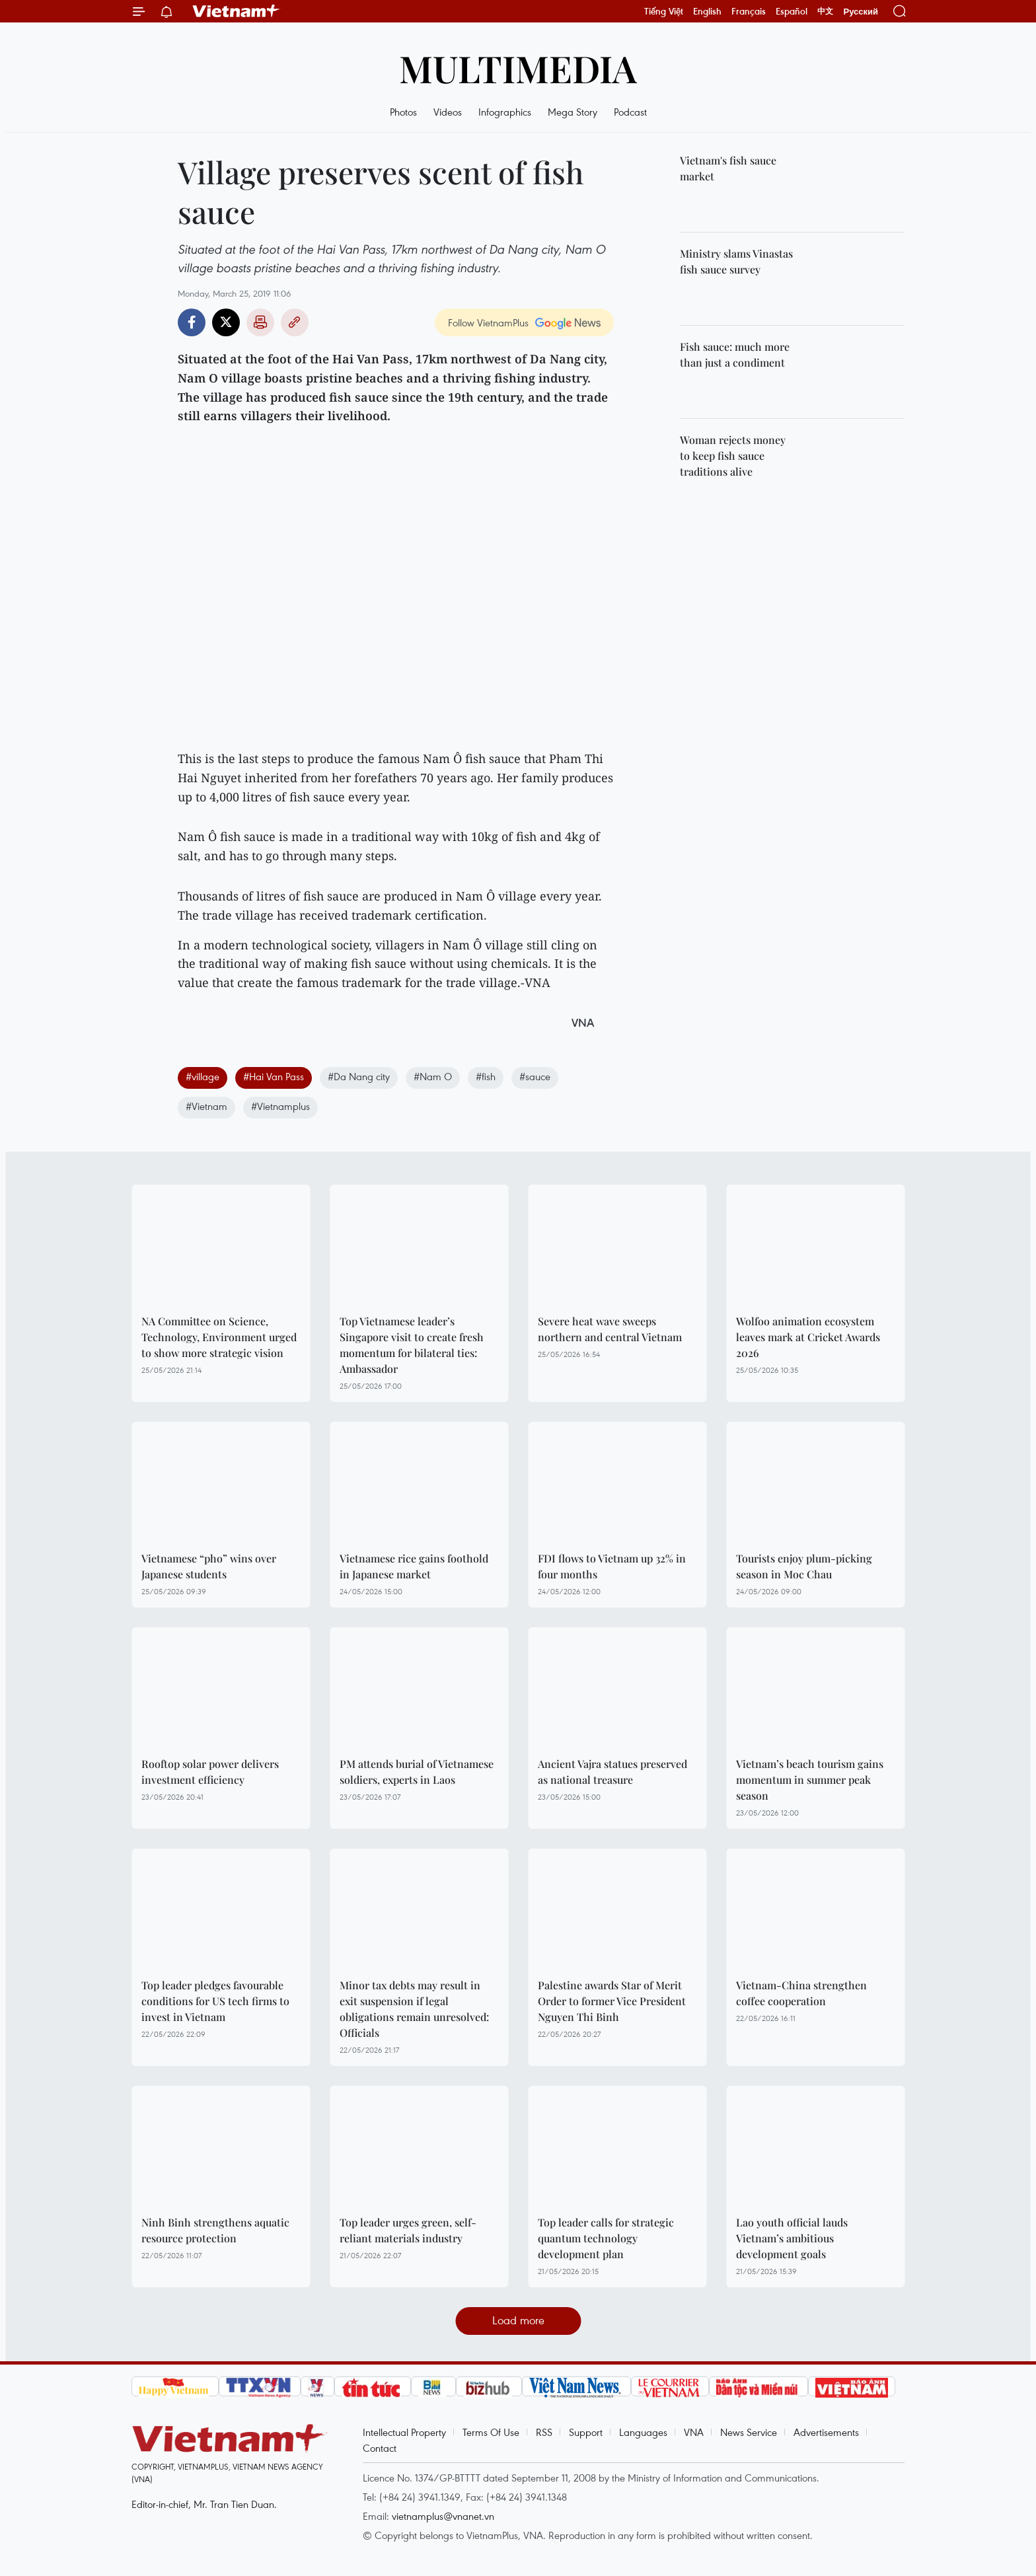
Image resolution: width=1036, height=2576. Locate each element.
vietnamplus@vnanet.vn (443, 2515)
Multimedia (518, 67)
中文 (825, 11)
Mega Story (572, 111)
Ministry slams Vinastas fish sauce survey (736, 261)
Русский (860, 12)
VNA (694, 2432)
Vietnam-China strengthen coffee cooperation (801, 1993)
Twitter (226, 322)
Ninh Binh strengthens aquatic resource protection (215, 2230)
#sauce (534, 1076)
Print (260, 322)
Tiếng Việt (663, 11)
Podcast (630, 111)
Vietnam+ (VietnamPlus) (236, 11)
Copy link (295, 322)
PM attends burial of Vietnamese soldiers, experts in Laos (417, 1771)
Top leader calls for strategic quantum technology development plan (606, 2238)
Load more (518, 2320)
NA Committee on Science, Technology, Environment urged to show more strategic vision (219, 1337)
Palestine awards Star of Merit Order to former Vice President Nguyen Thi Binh (612, 2001)
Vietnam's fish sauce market (728, 168)
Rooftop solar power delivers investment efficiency (210, 1771)
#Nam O (433, 1076)
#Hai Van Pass (273, 1076)
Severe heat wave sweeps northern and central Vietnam (610, 1329)
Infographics (504, 111)
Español (791, 11)
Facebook (191, 322)
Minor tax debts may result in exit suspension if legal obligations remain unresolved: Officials (414, 2009)
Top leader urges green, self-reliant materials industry (408, 2230)
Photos (403, 111)
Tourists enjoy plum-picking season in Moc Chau (804, 1566)
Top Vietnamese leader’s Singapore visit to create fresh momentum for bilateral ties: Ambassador (412, 1345)
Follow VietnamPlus (488, 322)
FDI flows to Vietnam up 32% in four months (612, 1566)
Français (748, 11)
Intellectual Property (404, 2432)
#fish (486, 1076)
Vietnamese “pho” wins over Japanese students (208, 1566)
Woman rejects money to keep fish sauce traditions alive (733, 455)
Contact (379, 2447)
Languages (643, 2432)
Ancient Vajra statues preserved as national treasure (612, 1771)
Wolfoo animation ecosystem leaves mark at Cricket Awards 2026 (808, 1337)
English (707, 11)
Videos (447, 111)
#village (202, 1076)
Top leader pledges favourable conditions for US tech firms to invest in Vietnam (215, 2001)
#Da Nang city (359, 1076)
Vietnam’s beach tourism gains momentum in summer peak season (809, 1779)
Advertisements (826, 2432)
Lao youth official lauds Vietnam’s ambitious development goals (792, 2238)
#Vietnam (206, 1106)
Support (586, 2432)
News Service (748, 2432)
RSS (544, 2432)
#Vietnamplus (280, 1106)
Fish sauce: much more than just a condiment (735, 354)
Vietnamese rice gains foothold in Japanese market (414, 1566)
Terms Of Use (490, 2432)
